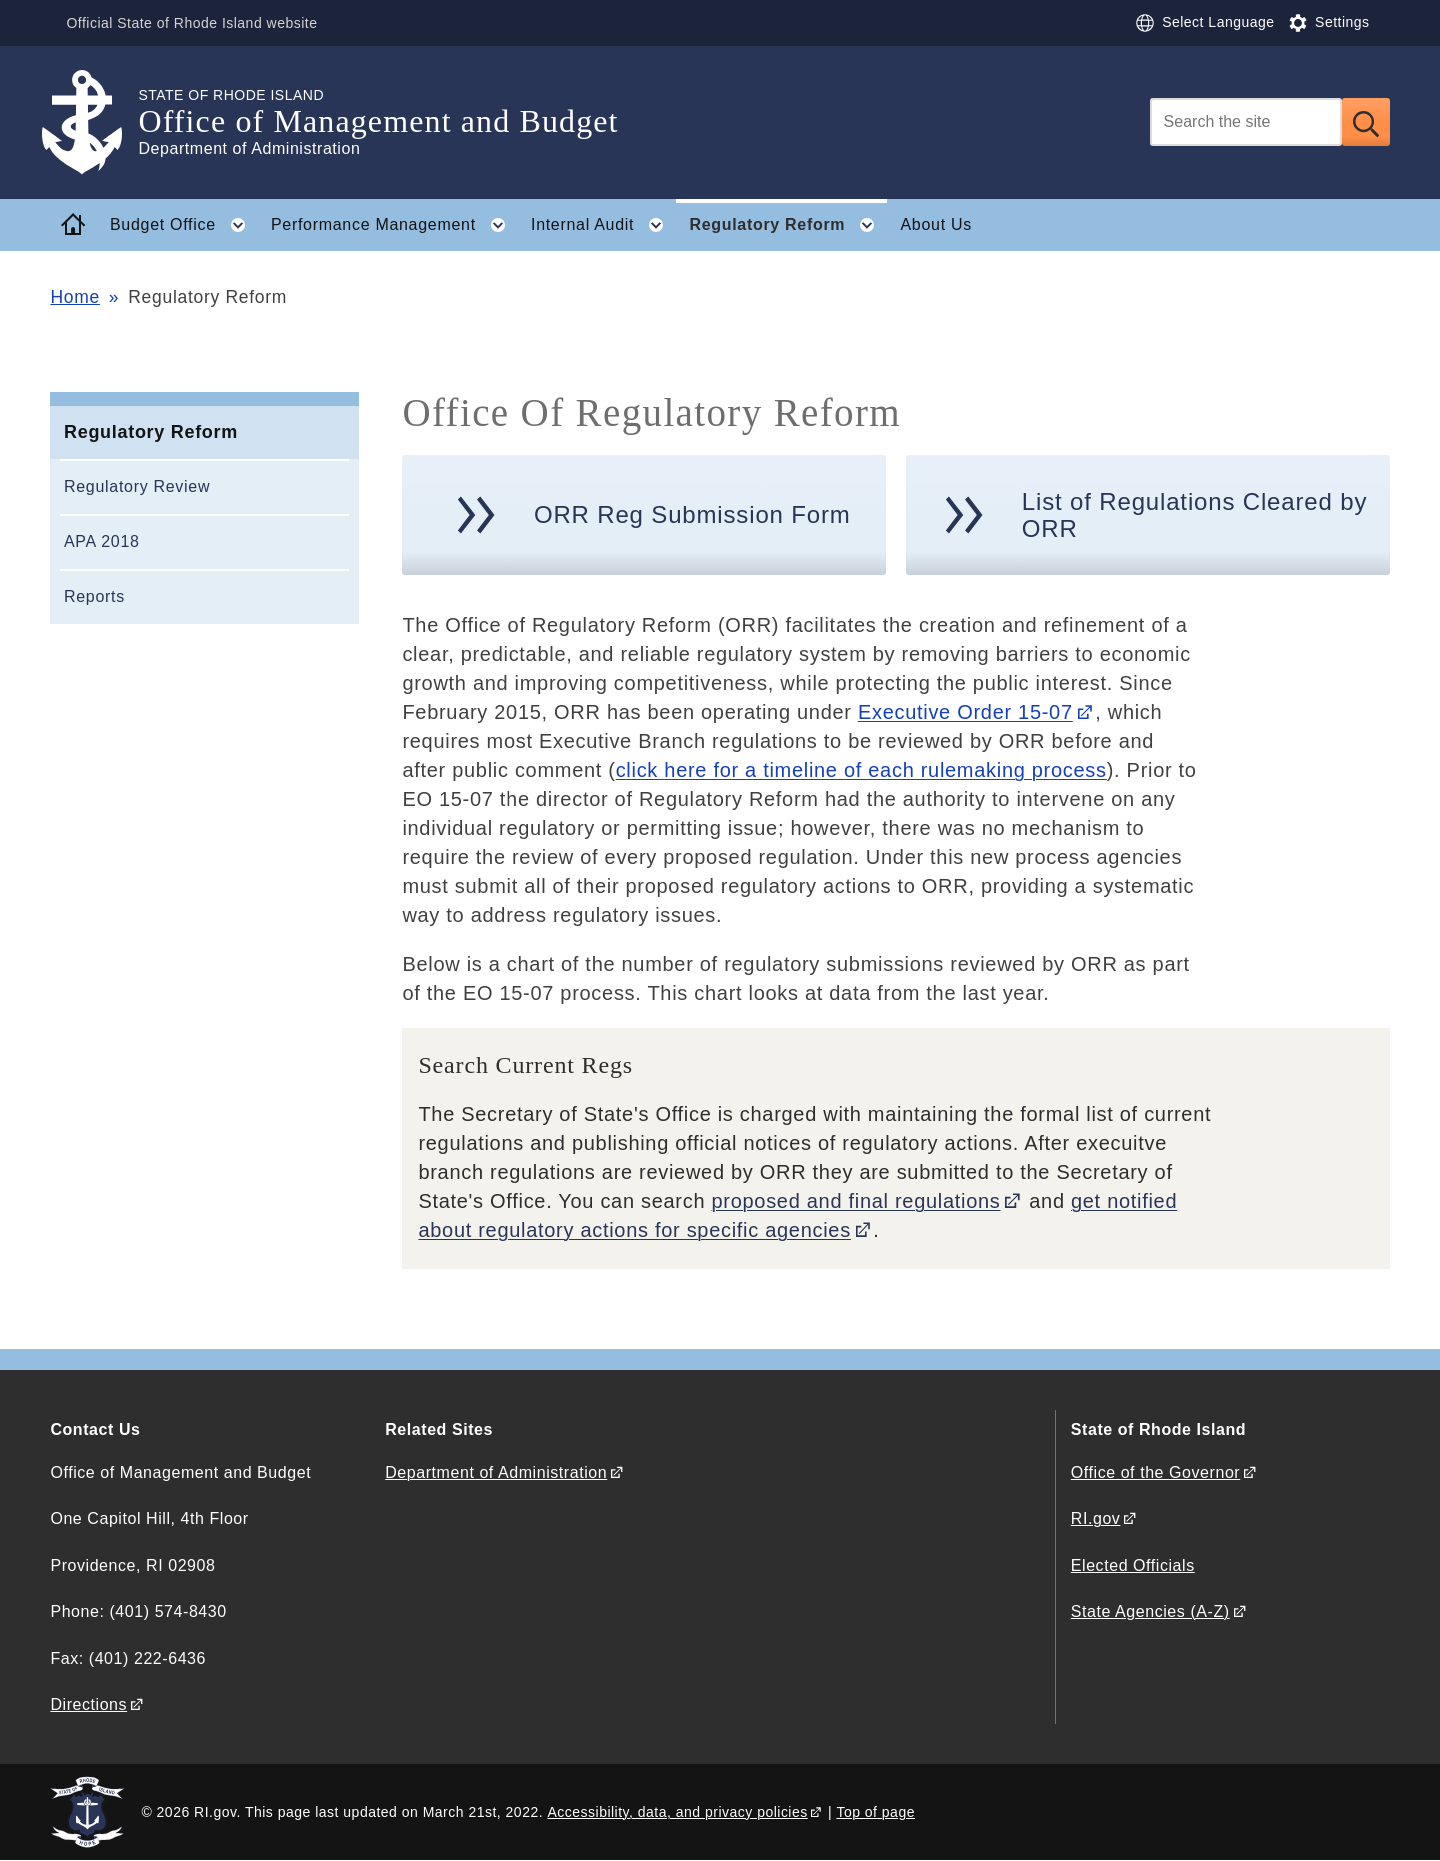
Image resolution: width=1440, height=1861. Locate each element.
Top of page (875, 1812)
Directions (88, 1704)
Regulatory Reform (151, 432)
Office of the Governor (1155, 1472)
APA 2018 (102, 541)
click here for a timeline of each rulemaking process (861, 770)
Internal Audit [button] (603, 225)
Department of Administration (496, 1472)
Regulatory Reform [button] (788, 225)
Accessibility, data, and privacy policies (677, 1812)
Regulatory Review (137, 486)
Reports (94, 596)
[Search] (1246, 122)
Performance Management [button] (394, 225)
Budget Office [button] (183, 225)
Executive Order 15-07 (965, 712)
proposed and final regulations (856, 1201)
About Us (936, 224)
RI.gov (1096, 1518)
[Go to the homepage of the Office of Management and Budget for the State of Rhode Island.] (94, 122)
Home (74, 297)
